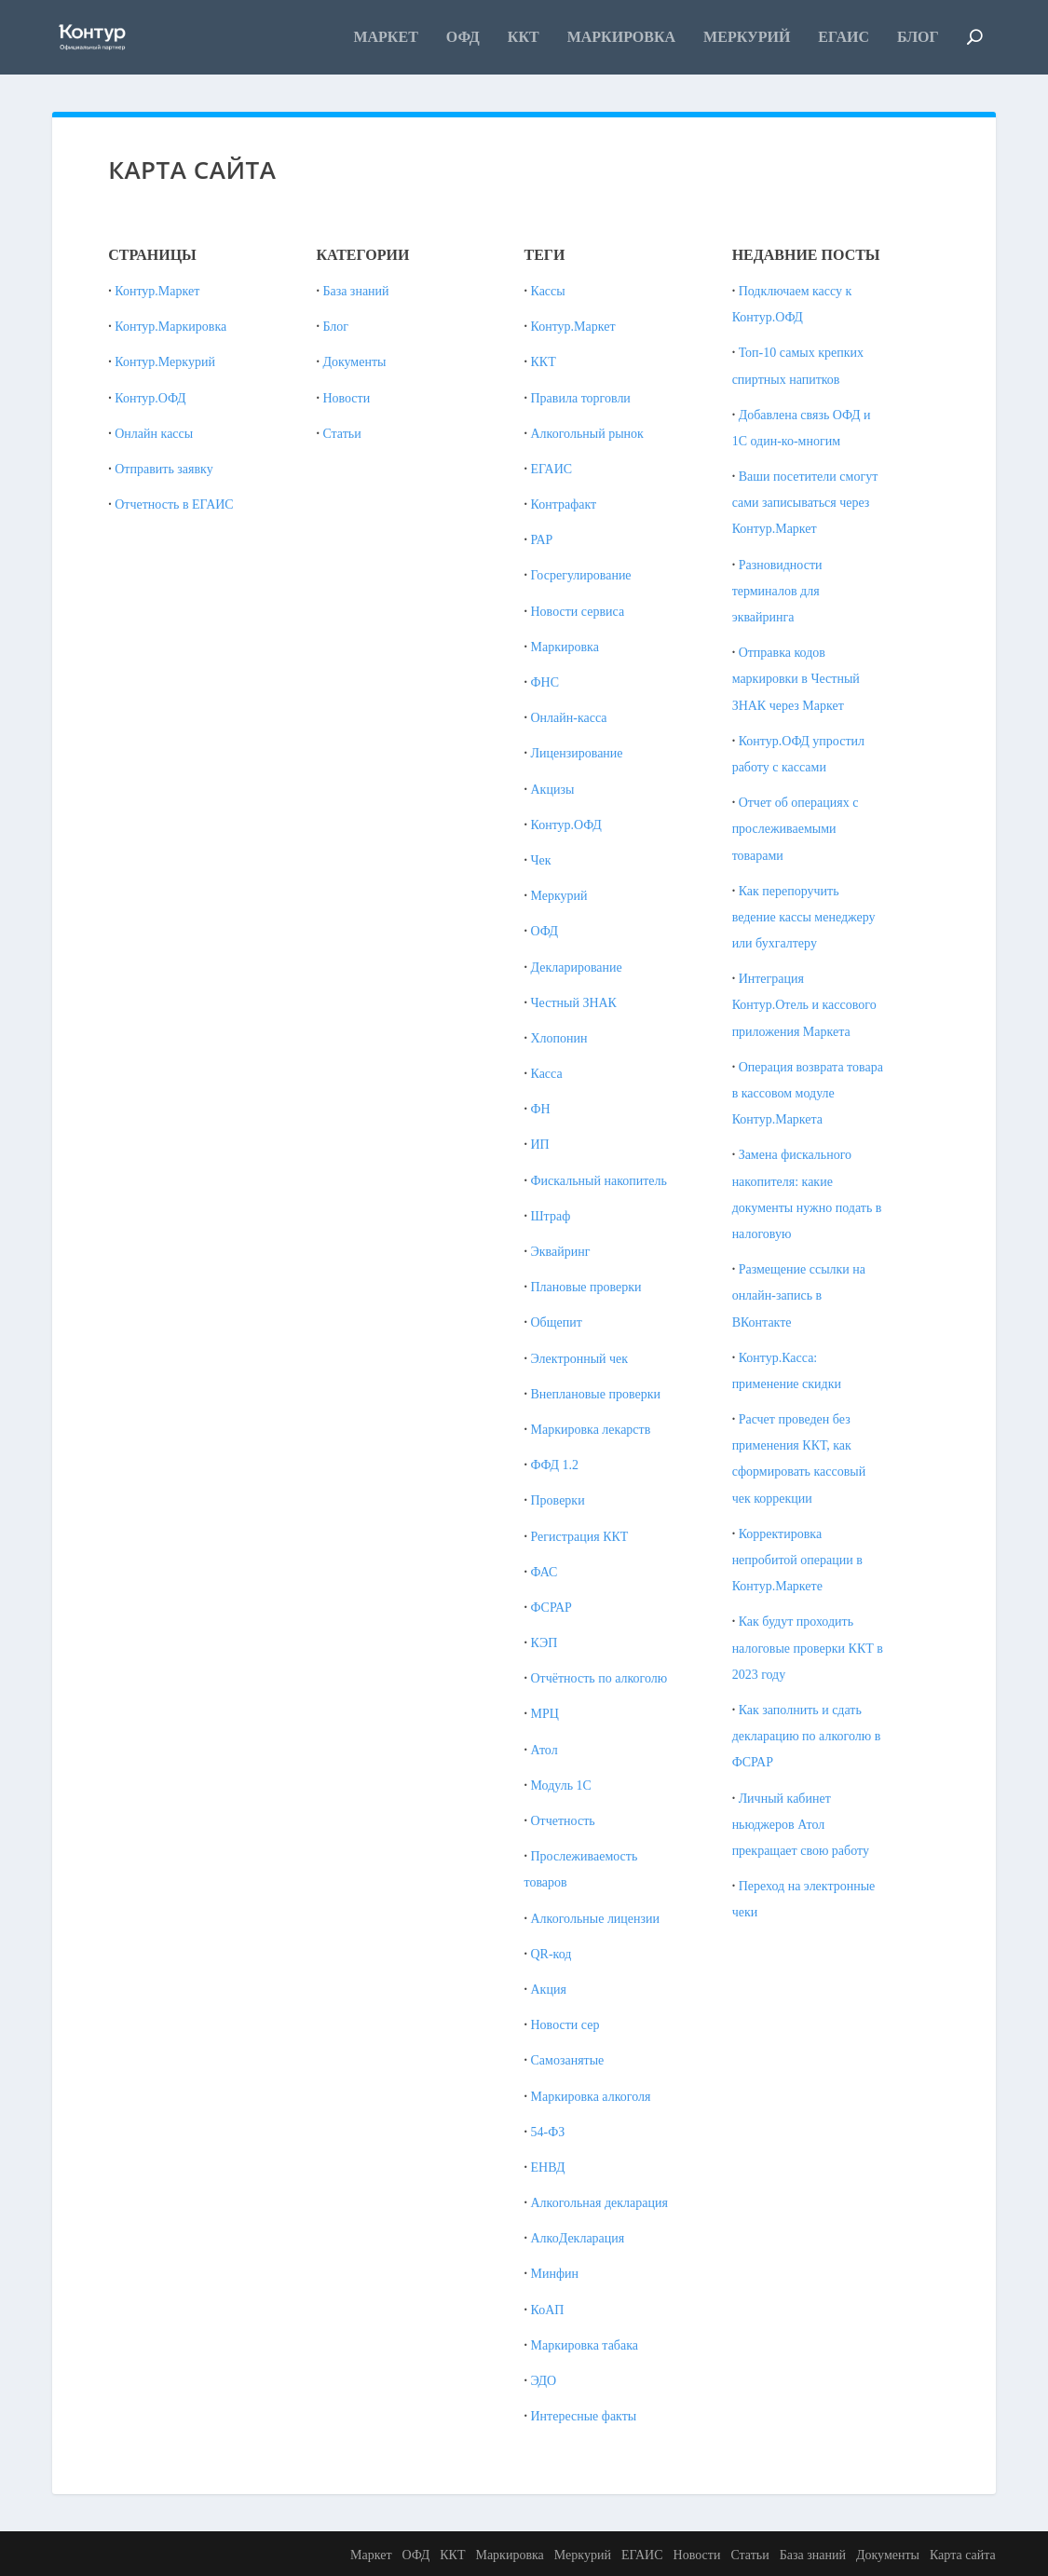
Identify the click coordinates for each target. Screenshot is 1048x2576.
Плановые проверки (586, 1287)
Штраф (551, 1216)
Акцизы (553, 790)
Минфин (555, 2274)
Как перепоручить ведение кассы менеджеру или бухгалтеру (804, 917)
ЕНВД (548, 2167)
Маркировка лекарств (591, 1430)
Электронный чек (580, 1359)
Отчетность (563, 1821)
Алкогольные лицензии (595, 1919)
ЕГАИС (843, 37)
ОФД (463, 37)
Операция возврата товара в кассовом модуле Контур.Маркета (807, 1093)
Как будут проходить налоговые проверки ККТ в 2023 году (807, 1648)
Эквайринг (561, 1252)
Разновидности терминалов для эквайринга (777, 591)
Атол (544, 1750)
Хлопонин (559, 1038)
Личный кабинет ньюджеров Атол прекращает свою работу (800, 1825)
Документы (354, 362)
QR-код (551, 1954)
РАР (542, 540)
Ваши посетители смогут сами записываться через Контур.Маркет (805, 503)
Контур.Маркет (157, 291)
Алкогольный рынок (587, 434)
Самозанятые (568, 2060)
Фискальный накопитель (599, 1181)
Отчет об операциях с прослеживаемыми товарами (795, 829)
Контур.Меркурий (165, 362)
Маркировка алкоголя (591, 2097)
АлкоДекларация (578, 2238)
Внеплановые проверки (596, 1394)
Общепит (556, 1322)
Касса (547, 1074)
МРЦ (545, 1714)
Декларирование (576, 968)
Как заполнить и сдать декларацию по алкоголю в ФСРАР (806, 1736)
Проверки (558, 1500)
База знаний (355, 291)
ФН (541, 1109)
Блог (918, 37)
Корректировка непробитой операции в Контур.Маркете (797, 1560)
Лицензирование (577, 753)
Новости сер (565, 2025)
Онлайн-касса (569, 718)
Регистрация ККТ (580, 1537)
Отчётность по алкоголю (599, 1678)
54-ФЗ (548, 2132)
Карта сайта (963, 2555)
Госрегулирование (581, 575)
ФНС (545, 682)
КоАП (548, 2310)
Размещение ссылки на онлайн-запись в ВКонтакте (798, 1295)
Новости (346, 398)
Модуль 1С (561, 1785)
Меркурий (746, 37)
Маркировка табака (585, 2345)
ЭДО (544, 2381)
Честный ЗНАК (574, 1003)
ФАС (544, 1572)
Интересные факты (584, 2416)
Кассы (548, 291)
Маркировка (621, 37)
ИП (540, 1145)
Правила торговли (581, 398)
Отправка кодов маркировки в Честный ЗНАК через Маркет (796, 679)
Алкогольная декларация (599, 2203)
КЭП (544, 1643)
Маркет (385, 37)
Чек (541, 860)
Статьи (341, 434)
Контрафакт (564, 504)
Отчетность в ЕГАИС (174, 504)
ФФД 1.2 (554, 1465)
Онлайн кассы (154, 434)
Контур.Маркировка (170, 327)
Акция (548, 1990)
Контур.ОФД (150, 398)
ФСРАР (551, 1608)
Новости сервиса (578, 612)
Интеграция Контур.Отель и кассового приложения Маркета (804, 1005)
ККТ (523, 37)
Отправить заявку (163, 469)
